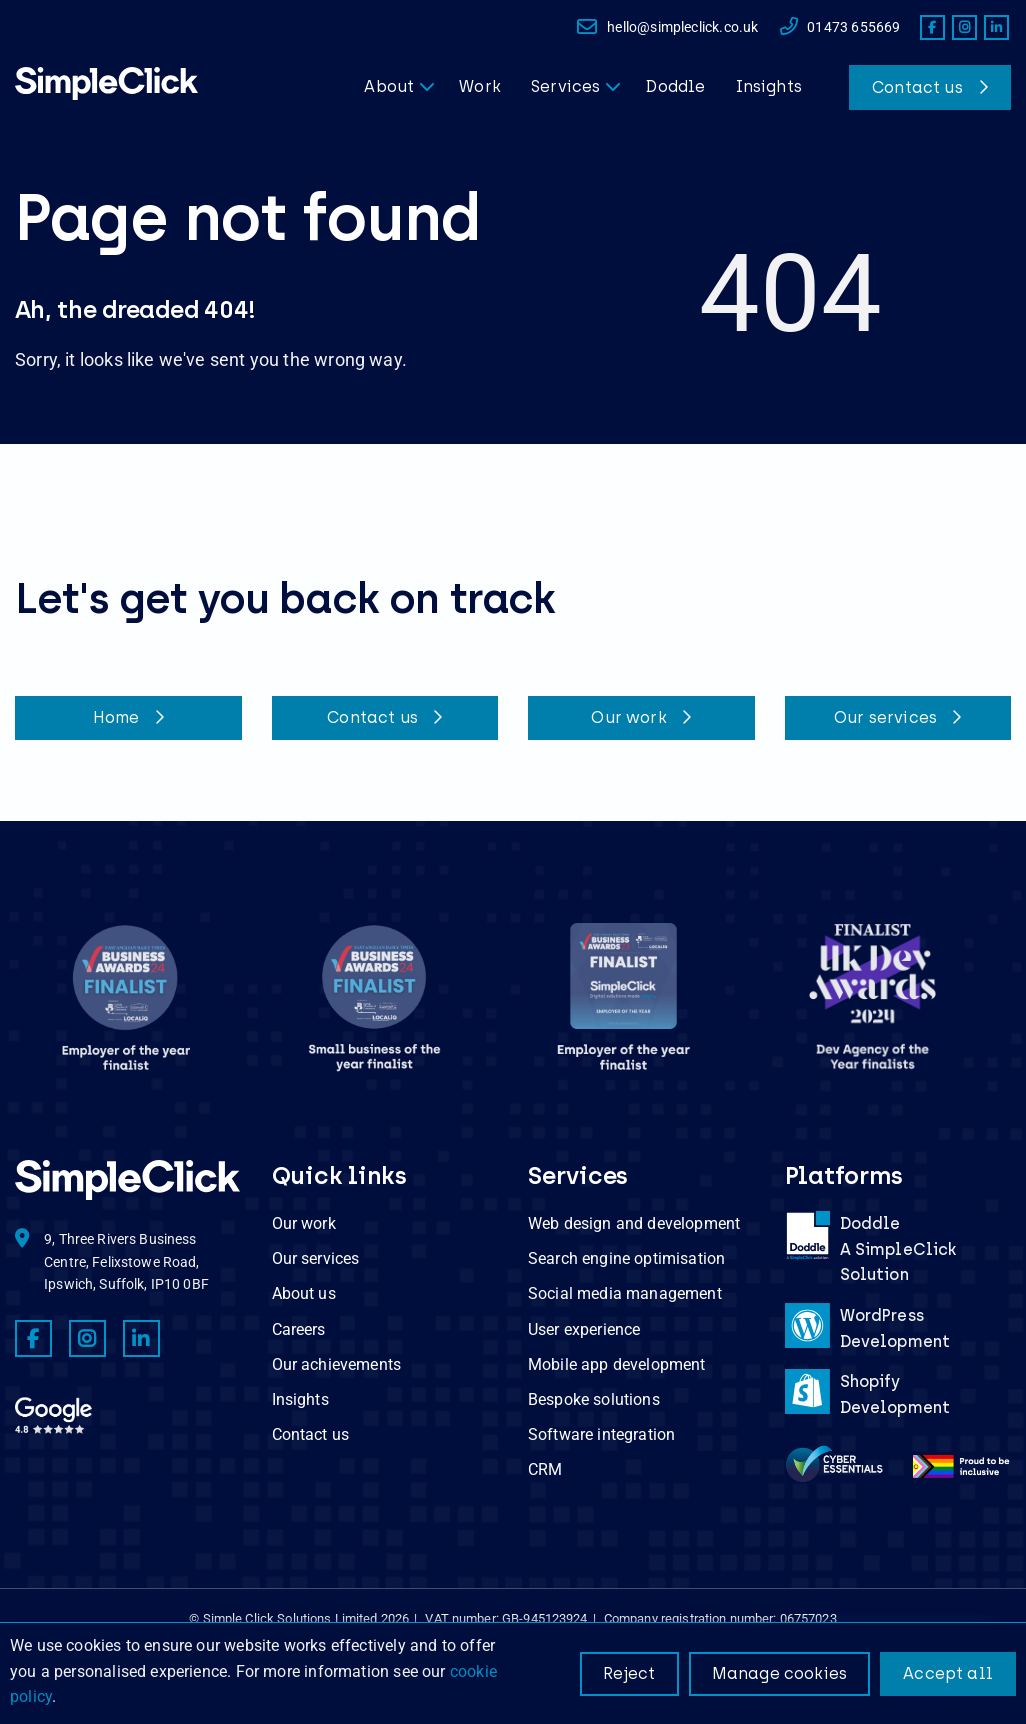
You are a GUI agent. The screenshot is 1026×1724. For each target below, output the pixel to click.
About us (304, 1293)
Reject (629, 1673)
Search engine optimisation (626, 1258)
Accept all (948, 1673)
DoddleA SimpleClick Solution (898, 1249)
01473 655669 (839, 27)
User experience (584, 1329)
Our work (641, 717)
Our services (898, 717)
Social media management (625, 1293)
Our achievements (337, 1364)
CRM (545, 1469)
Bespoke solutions (594, 1399)
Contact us (917, 87)
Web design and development (634, 1223)
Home (128, 717)
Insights (300, 1399)
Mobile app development (617, 1364)
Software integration (601, 1434)
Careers (299, 1329)
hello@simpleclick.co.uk (666, 27)
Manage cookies (780, 1673)
